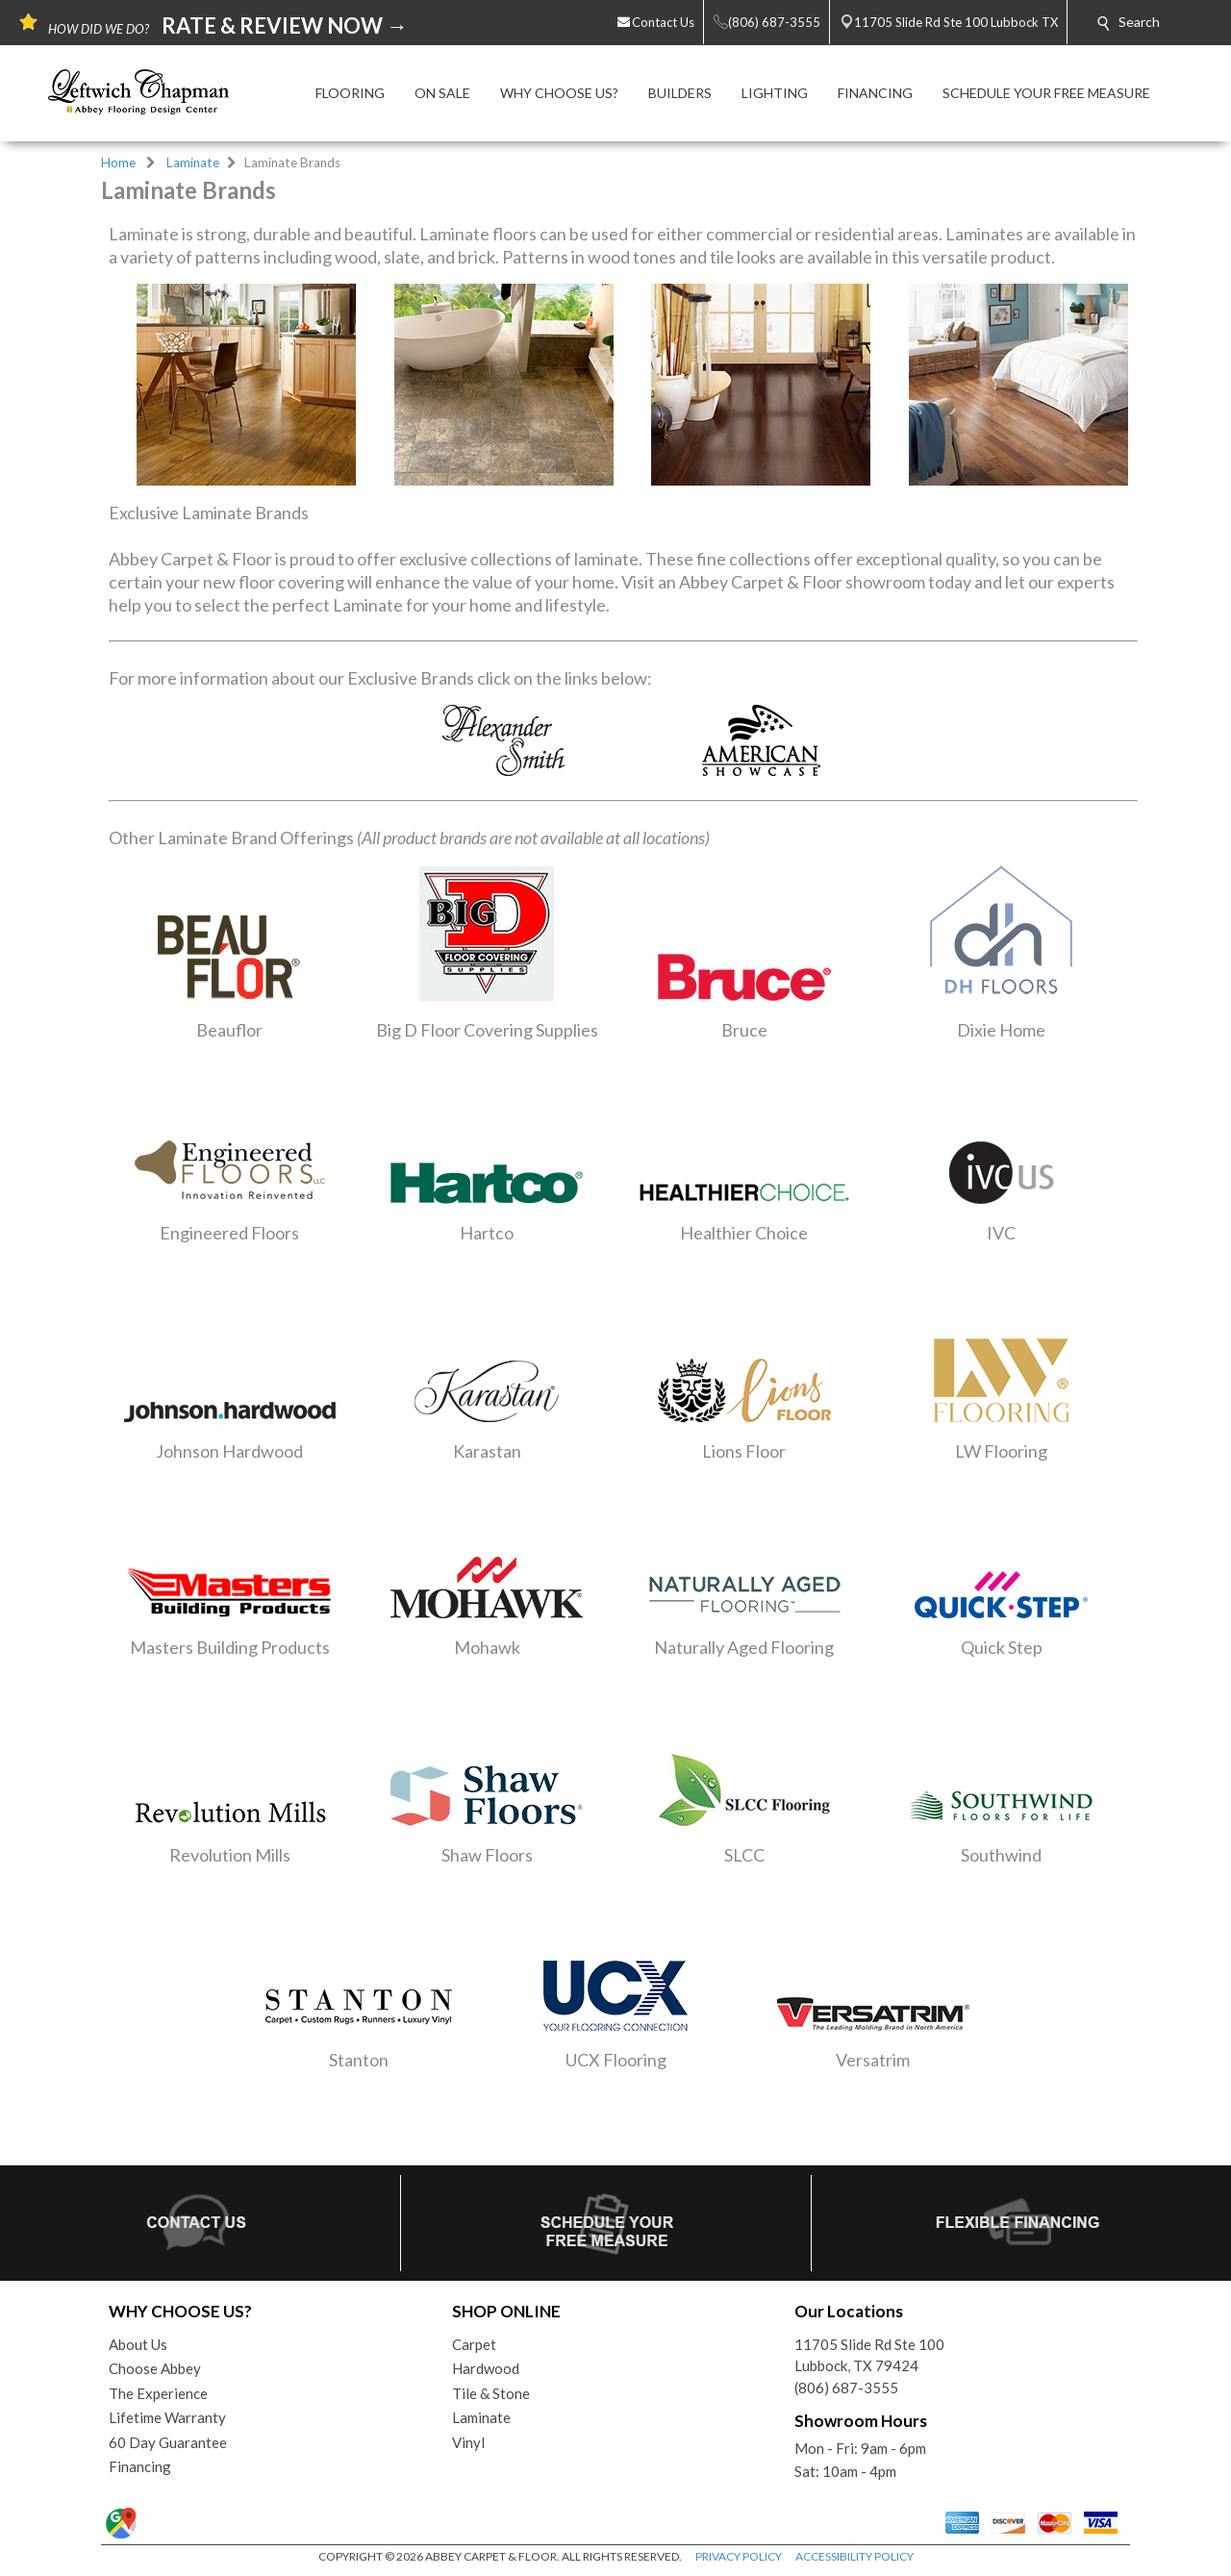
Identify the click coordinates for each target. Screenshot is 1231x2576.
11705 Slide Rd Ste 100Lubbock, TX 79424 (869, 2355)
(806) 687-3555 (846, 2387)
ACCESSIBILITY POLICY (854, 2556)
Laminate (192, 162)
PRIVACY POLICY (738, 2556)
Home (118, 162)
